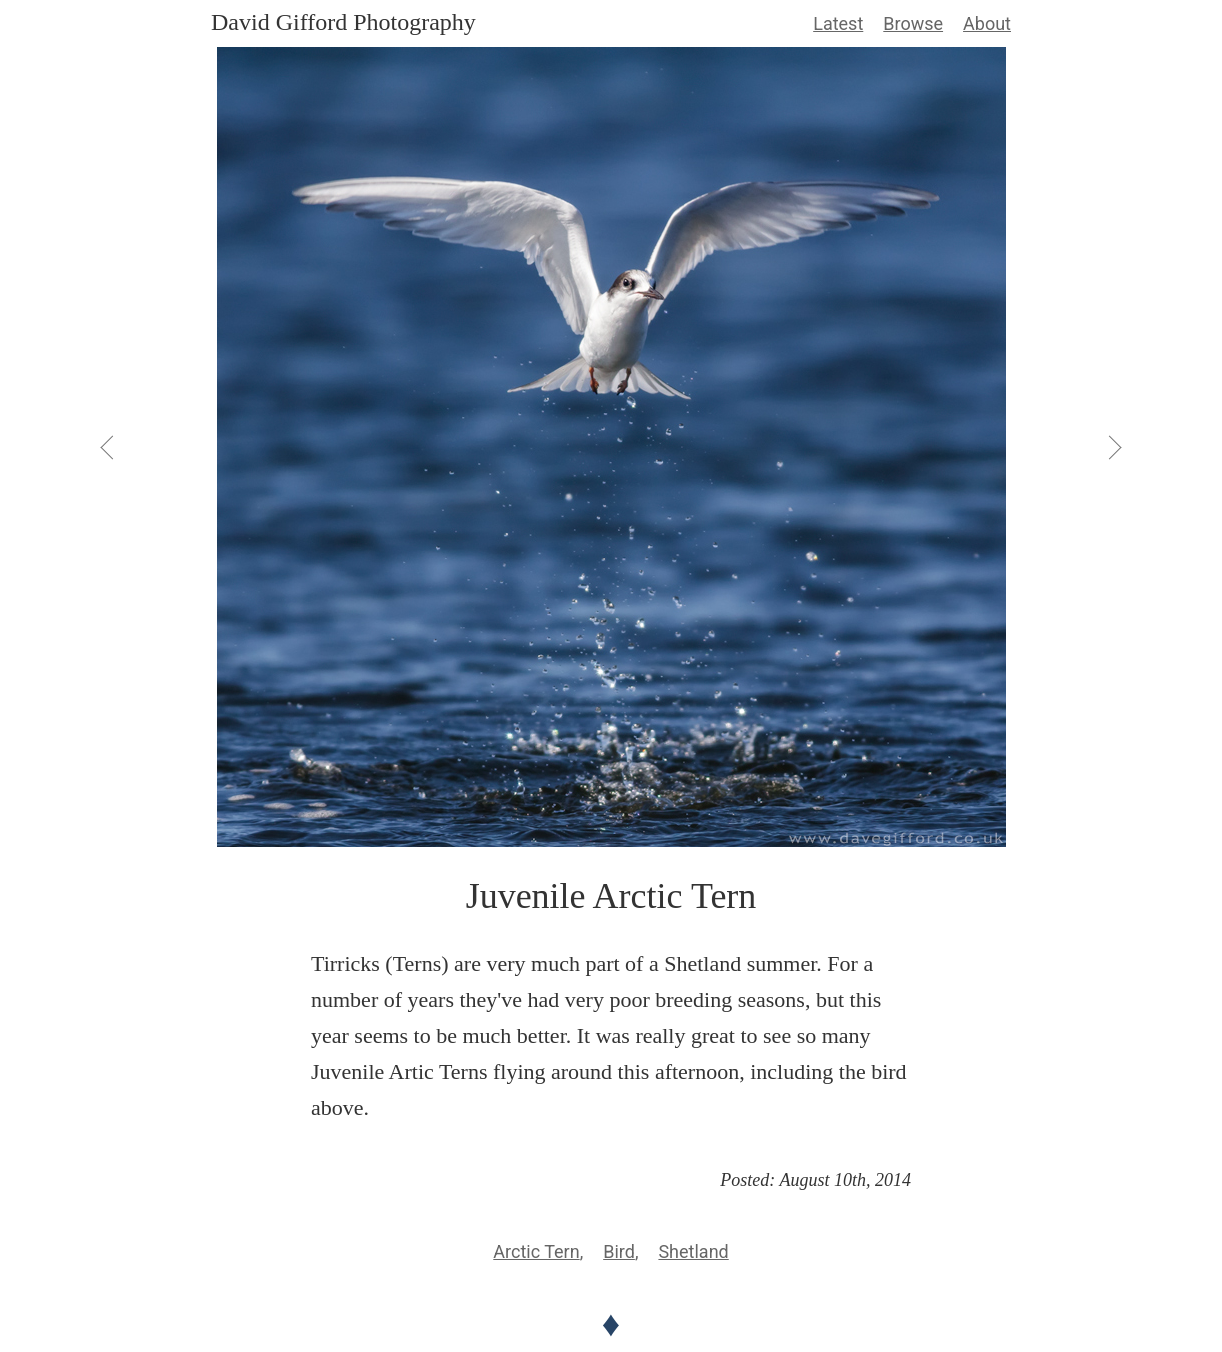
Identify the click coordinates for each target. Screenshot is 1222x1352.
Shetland (693, 1251)
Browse (913, 23)
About (987, 23)
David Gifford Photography (343, 22)
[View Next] (1114, 447)
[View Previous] (108, 447)
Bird (619, 1251)
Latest (838, 23)
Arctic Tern (536, 1251)
